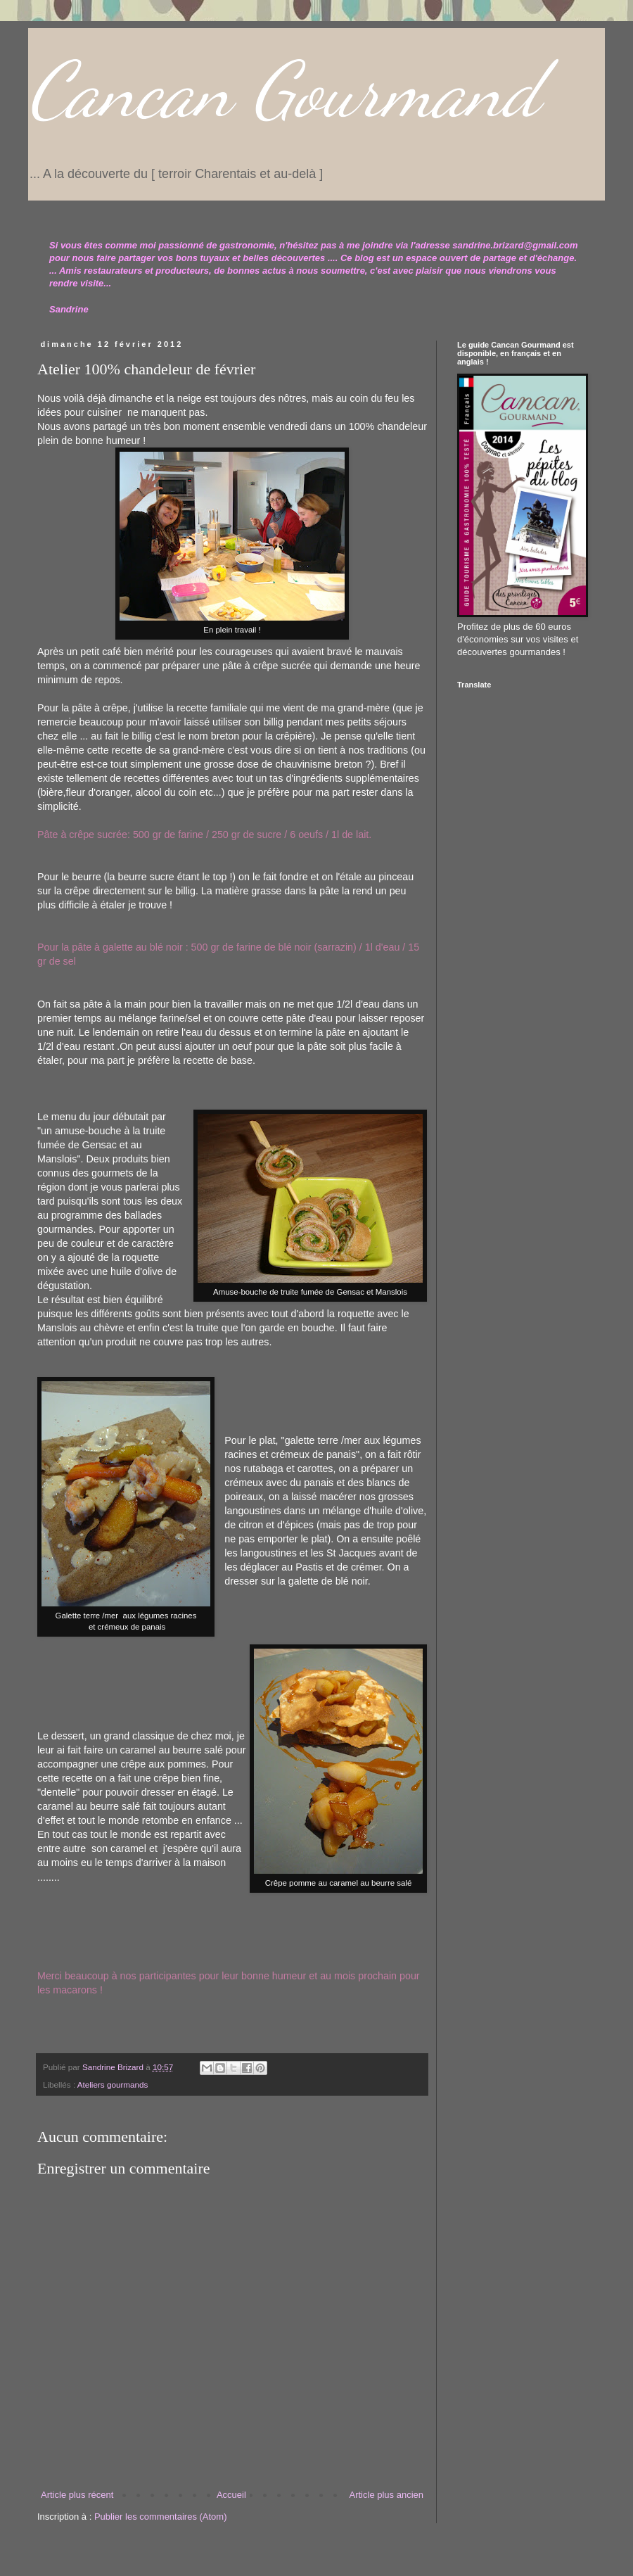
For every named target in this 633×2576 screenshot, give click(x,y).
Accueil (231, 2494)
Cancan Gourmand (283, 90)
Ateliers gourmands (112, 2084)
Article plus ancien (387, 2494)
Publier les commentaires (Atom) (160, 2516)
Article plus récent (77, 2494)
